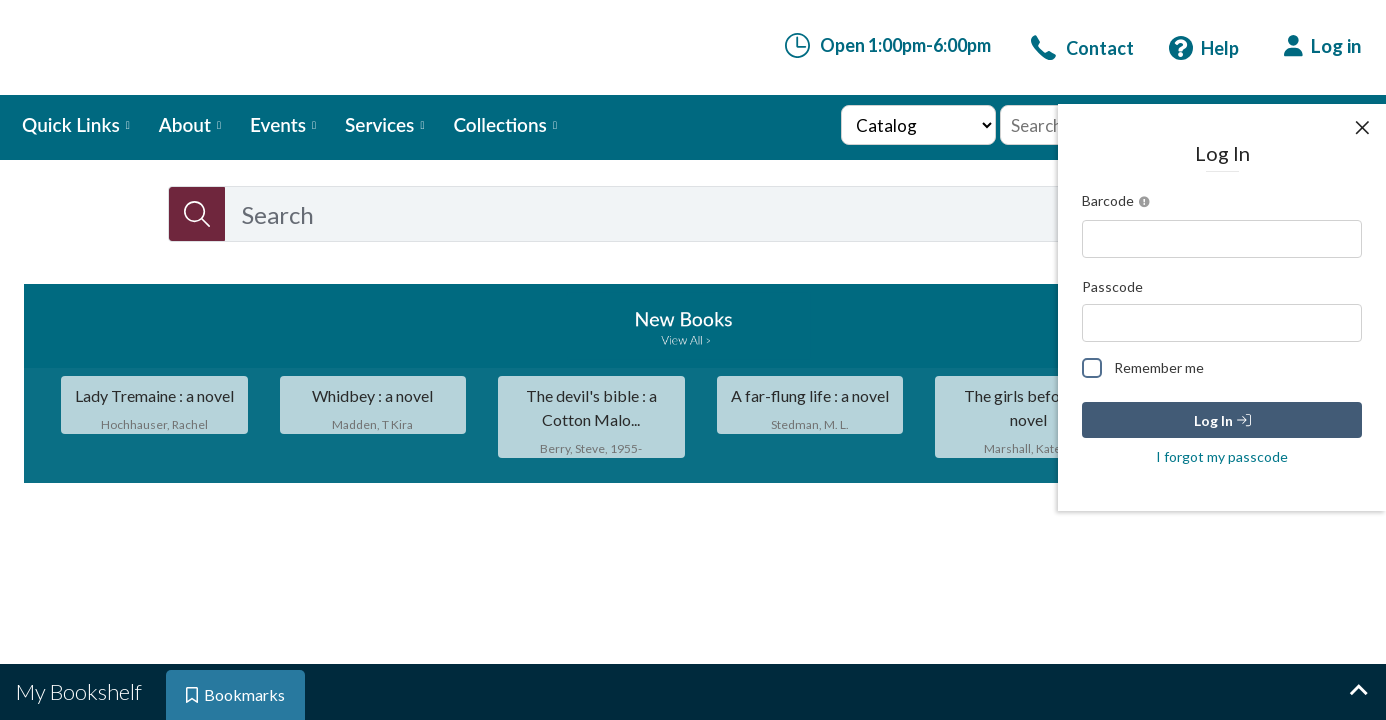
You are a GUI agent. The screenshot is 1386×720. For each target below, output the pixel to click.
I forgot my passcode (1222, 456)
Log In (1222, 420)
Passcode (1112, 286)
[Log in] (1322, 46)
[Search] (197, 214)
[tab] (81, 692)
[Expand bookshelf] (1358, 692)
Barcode (1119, 202)
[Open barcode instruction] (1145, 202)
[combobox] (689, 214)
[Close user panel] (1362, 128)
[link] (1082, 48)
